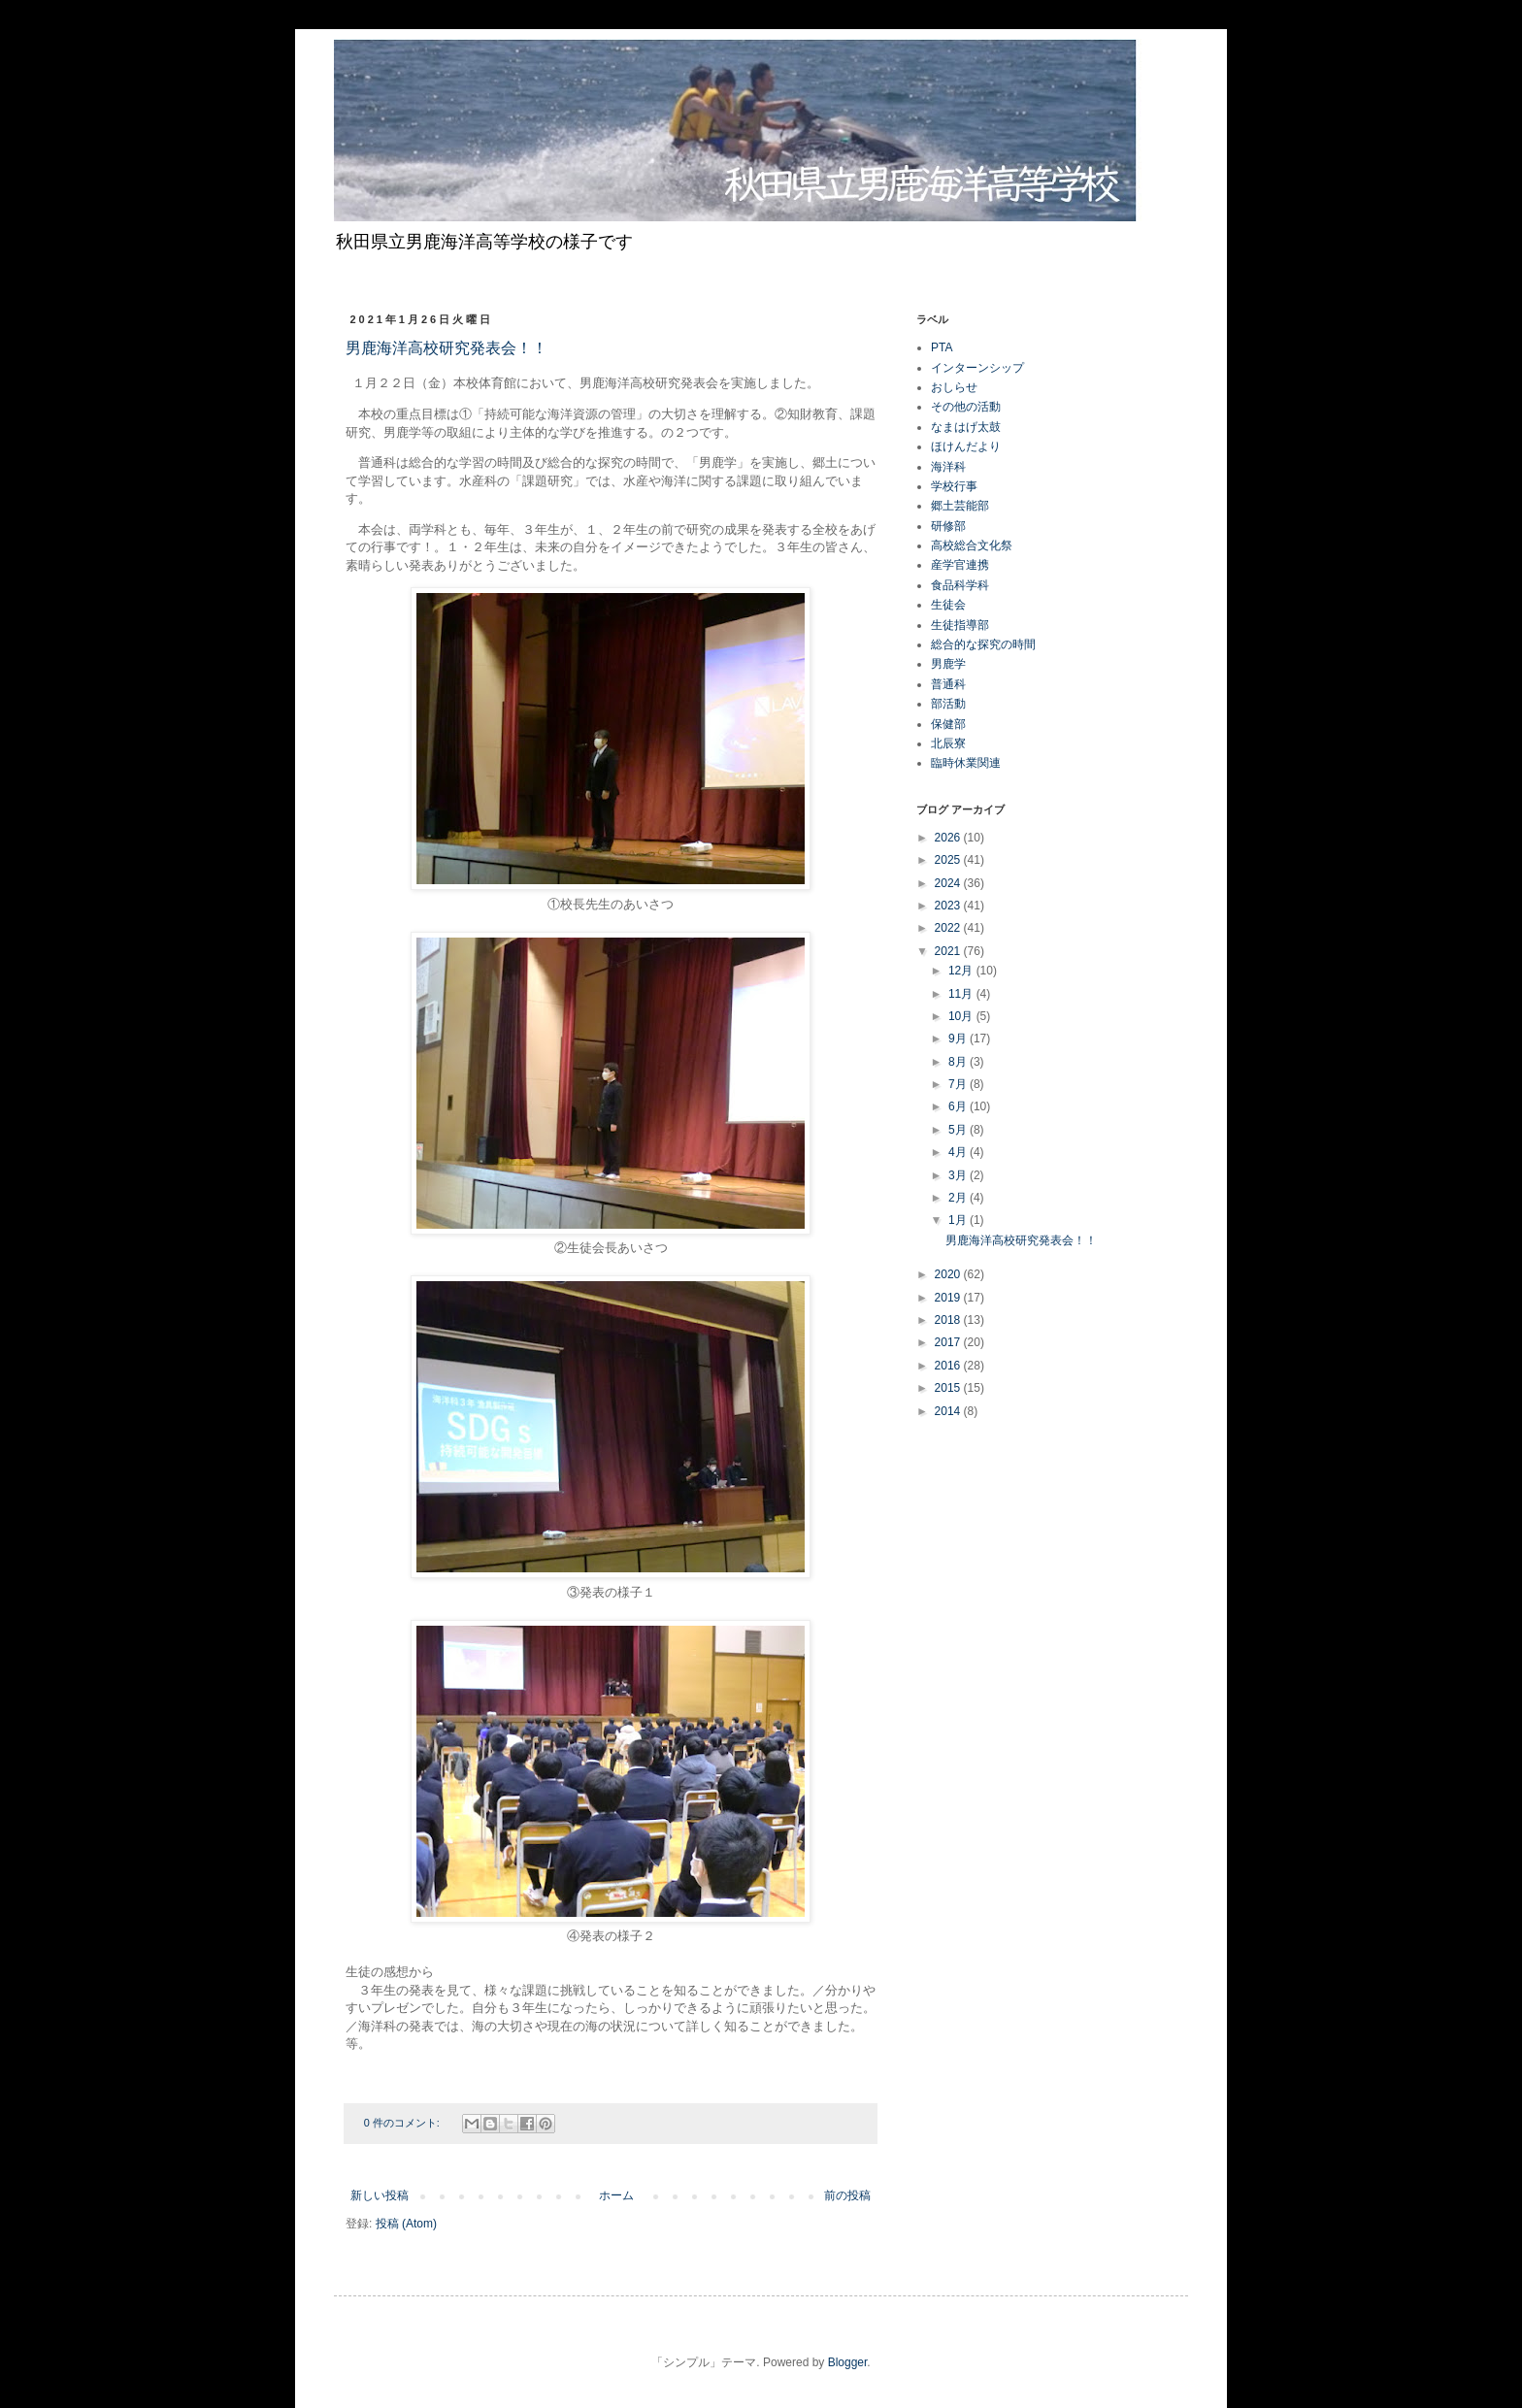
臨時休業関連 (966, 763)
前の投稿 (847, 2195)
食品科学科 (960, 585)
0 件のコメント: (403, 2122)
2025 (949, 860)
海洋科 (948, 467)
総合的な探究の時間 (983, 644)
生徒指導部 (960, 625)
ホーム (616, 2195)
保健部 (948, 724)
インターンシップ (977, 368)
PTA (941, 347)
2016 (949, 1365)
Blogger (848, 2362)
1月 (959, 1220)
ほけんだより (966, 446)
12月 (962, 970)
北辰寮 (948, 743)
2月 (959, 1197)
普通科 (948, 684)
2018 (949, 1320)
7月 (959, 1084)
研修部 (948, 526)
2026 (949, 837)
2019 (949, 1297)
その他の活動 (966, 406)
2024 (949, 883)
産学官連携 (960, 565)
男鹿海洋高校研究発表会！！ (446, 349)
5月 (959, 1130)
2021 (949, 951)
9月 (959, 1038)
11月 (962, 994)
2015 (949, 1388)
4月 (959, 1152)
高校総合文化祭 (971, 545)
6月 (959, 1106)
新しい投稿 (379, 2195)
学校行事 (954, 486)
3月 (959, 1175)
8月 (959, 1062)
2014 (949, 1411)
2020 (949, 1274)
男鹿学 (948, 664)
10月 (962, 1016)
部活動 (948, 703)
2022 (949, 928)
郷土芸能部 (960, 505)
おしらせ (954, 387)
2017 (949, 1342)
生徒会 (948, 604)
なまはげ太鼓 (966, 427)
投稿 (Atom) (406, 2223)
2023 (949, 905)
